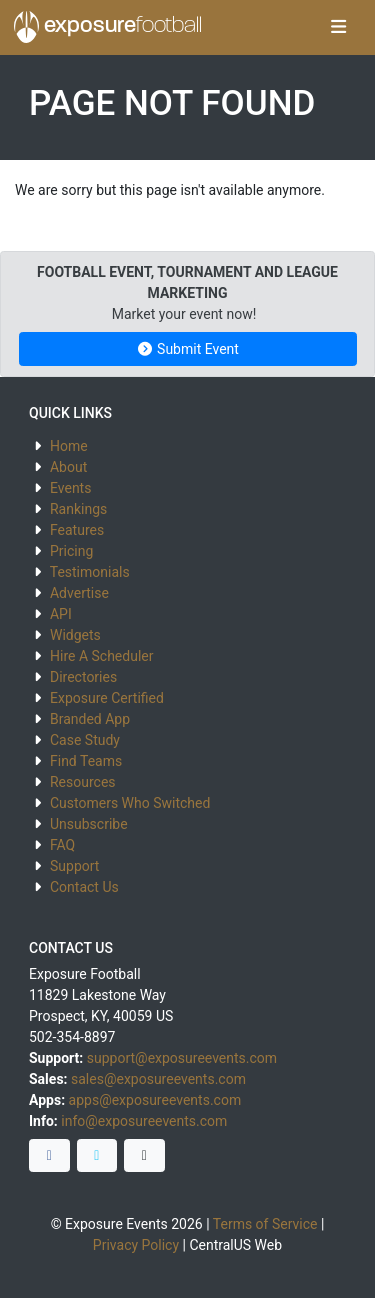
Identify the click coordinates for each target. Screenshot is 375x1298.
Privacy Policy (136, 1245)
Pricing (71, 551)
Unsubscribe (89, 824)
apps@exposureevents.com (155, 1100)
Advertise (79, 593)
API (61, 614)
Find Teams (86, 761)
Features (77, 530)
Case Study (85, 740)
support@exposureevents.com (182, 1058)
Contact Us (84, 887)
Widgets (75, 635)
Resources (83, 782)
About (68, 467)
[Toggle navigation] (338, 28)
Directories (83, 677)
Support (74, 866)
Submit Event (187, 349)
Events (70, 488)
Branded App (90, 719)
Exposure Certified (107, 698)
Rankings (78, 509)
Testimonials (90, 572)
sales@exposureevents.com (158, 1079)
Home (69, 446)
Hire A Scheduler (101, 656)
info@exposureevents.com (144, 1121)
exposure (108, 27)
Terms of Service (265, 1224)
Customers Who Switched (130, 803)
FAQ (62, 845)
